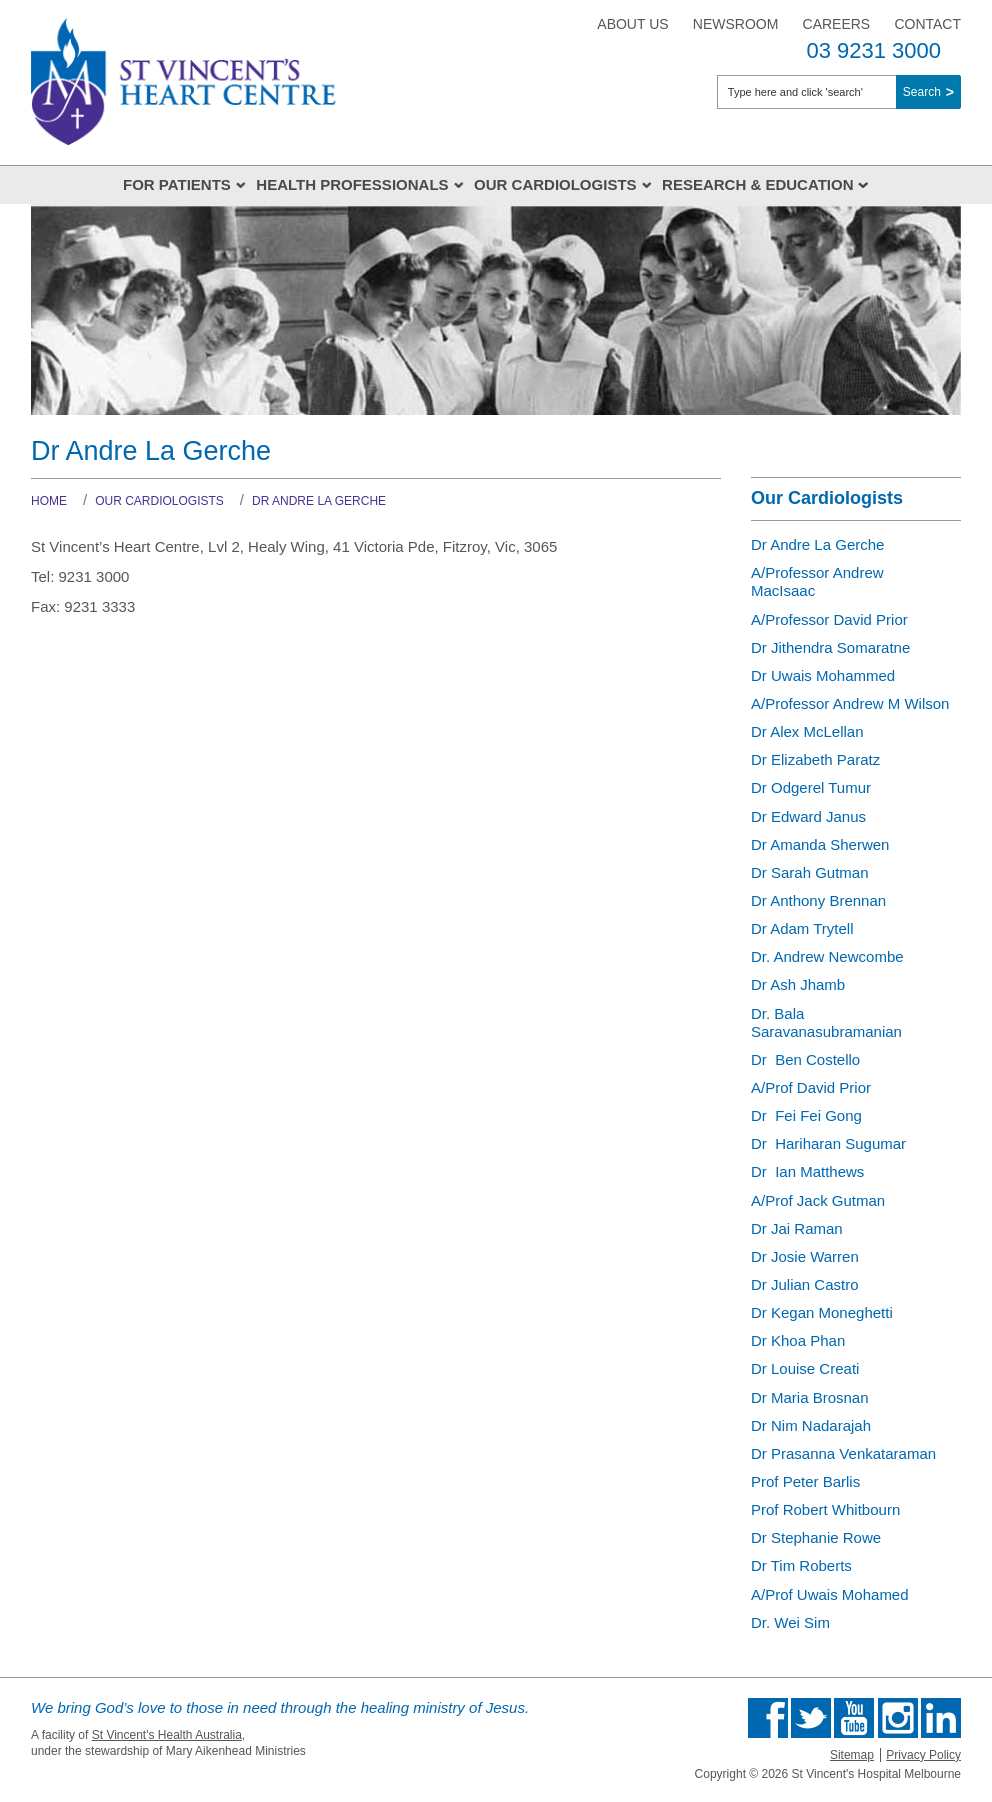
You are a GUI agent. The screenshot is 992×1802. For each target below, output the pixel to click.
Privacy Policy (923, 1755)
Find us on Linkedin (941, 1718)
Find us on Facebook (768, 1718)
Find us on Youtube (854, 1718)
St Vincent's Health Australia (167, 1735)
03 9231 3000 (873, 50)
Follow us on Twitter (811, 1718)
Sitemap (852, 1755)
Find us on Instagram (898, 1718)
